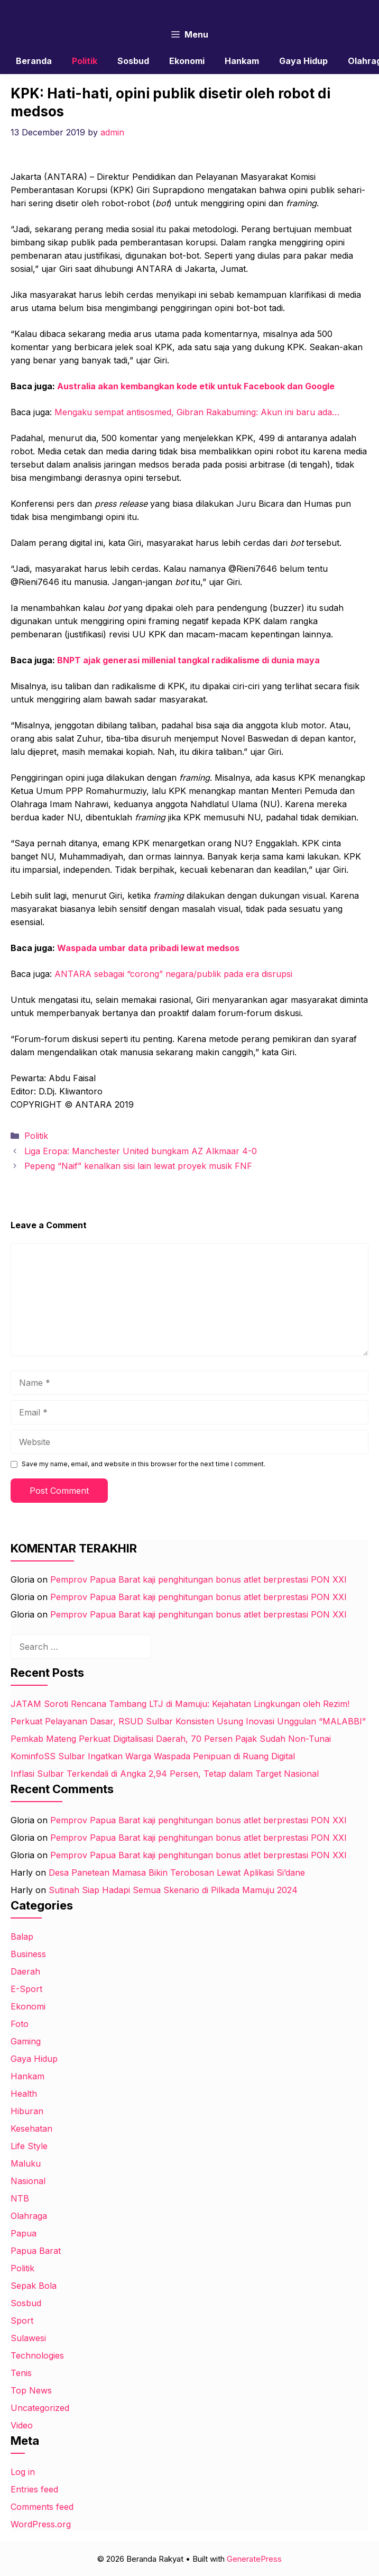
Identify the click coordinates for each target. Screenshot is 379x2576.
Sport (22, 2320)
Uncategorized (40, 2408)
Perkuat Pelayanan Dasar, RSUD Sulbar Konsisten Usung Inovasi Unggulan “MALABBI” (188, 1721)
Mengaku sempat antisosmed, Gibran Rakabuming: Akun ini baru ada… (196, 412)
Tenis (21, 2373)
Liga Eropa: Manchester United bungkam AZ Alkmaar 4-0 (140, 1151)
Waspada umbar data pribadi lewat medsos (148, 948)
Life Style (29, 2146)
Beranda (34, 61)
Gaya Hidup (303, 61)
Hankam (242, 61)
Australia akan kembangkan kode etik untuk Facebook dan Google (196, 386)
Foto (20, 2023)
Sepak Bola (34, 2285)
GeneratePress (254, 2559)
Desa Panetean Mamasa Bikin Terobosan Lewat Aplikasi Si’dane (177, 1872)
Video (22, 2425)
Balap (22, 1936)
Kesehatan (31, 2128)
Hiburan (27, 2111)
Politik (84, 61)
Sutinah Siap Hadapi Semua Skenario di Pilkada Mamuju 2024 (173, 1890)
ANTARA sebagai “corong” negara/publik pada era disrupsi (173, 974)
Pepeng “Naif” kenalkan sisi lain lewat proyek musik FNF (138, 1166)
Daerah (25, 1971)
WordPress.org (41, 2524)
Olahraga (29, 2215)
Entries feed (34, 2489)
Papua (23, 2233)
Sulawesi (28, 2338)
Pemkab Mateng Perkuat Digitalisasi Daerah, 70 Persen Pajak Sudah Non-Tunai (171, 1738)
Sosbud (133, 61)
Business (28, 1954)
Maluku (26, 2163)
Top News (31, 2390)
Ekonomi (187, 61)
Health (24, 2093)
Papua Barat (36, 2250)
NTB (20, 2198)
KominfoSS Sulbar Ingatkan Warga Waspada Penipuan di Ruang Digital (153, 1756)
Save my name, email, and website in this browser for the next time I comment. (143, 1464)
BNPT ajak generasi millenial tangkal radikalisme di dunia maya (188, 660)
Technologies (37, 2355)
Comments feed (42, 2506)
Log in (23, 2472)
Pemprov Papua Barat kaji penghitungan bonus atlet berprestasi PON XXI (198, 1579)
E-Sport (26, 1989)
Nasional (28, 2181)
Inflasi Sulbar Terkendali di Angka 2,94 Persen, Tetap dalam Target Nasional (165, 1773)
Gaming (26, 2041)
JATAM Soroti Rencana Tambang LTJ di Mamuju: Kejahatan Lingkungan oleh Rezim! (180, 1703)
